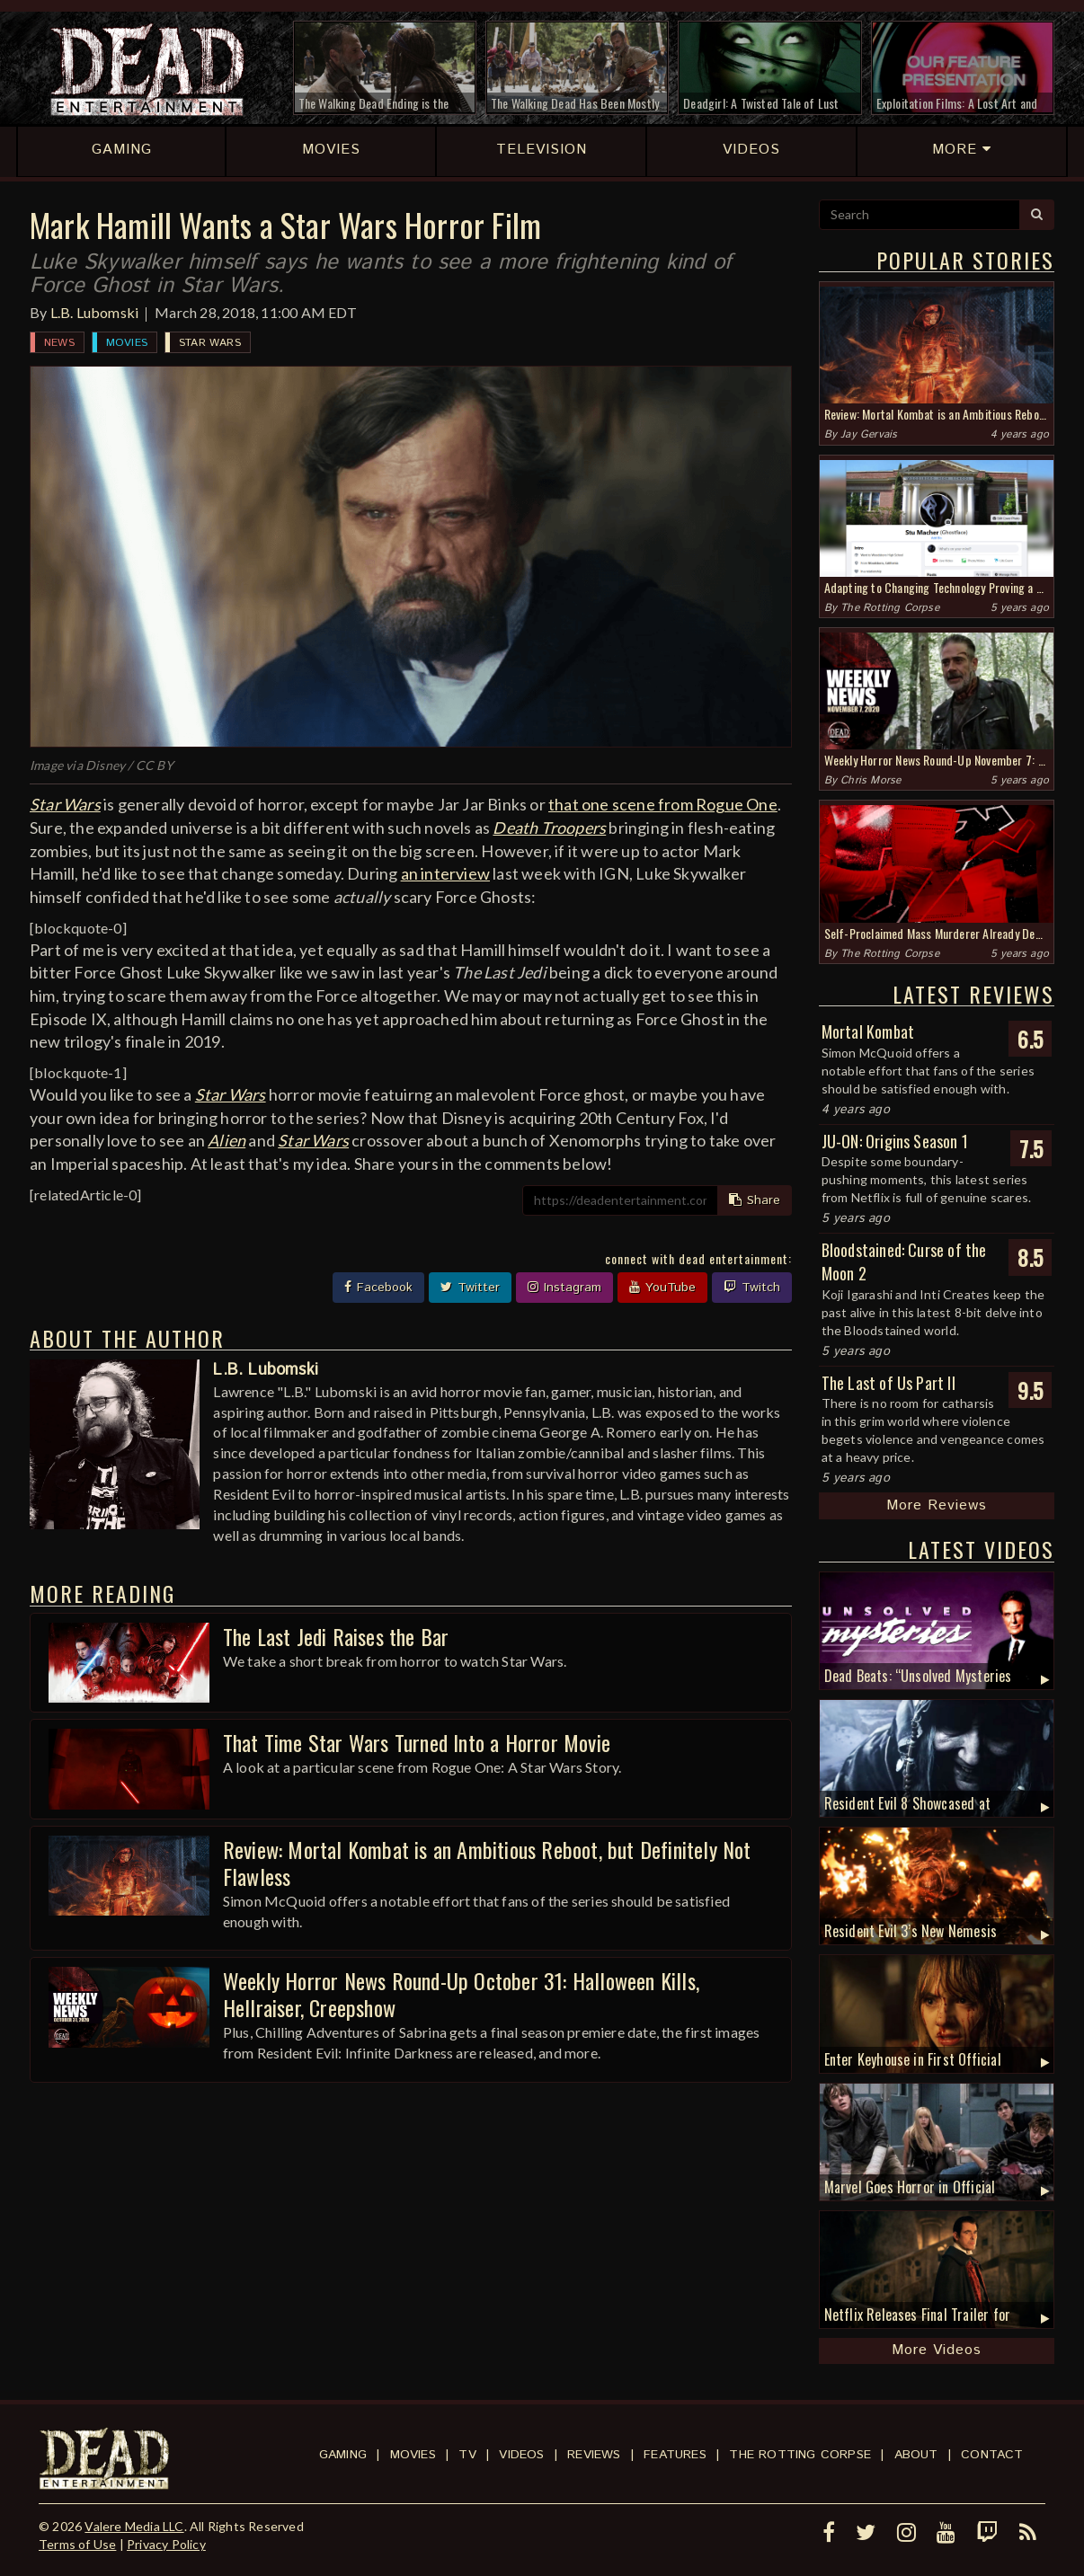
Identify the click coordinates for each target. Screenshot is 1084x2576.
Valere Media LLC (133, 2526)
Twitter (470, 1288)
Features (675, 2455)
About (916, 2455)
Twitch (752, 1288)
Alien (226, 1140)
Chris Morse (870, 780)
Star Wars (210, 342)
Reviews (593, 2455)
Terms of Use (77, 2544)
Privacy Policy (166, 2544)
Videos (521, 2455)
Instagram (564, 1288)
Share (754, 1200)
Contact (992, 2455)
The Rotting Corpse (889, 607)
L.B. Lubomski (94, 312)
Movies (126, 342)
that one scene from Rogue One (662, 804)
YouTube (662, 1288)
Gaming (343, 2455)
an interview (445, 873)
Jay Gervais (868, 434)
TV (466, 2455)
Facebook (378, 1288)
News (59, 342)
